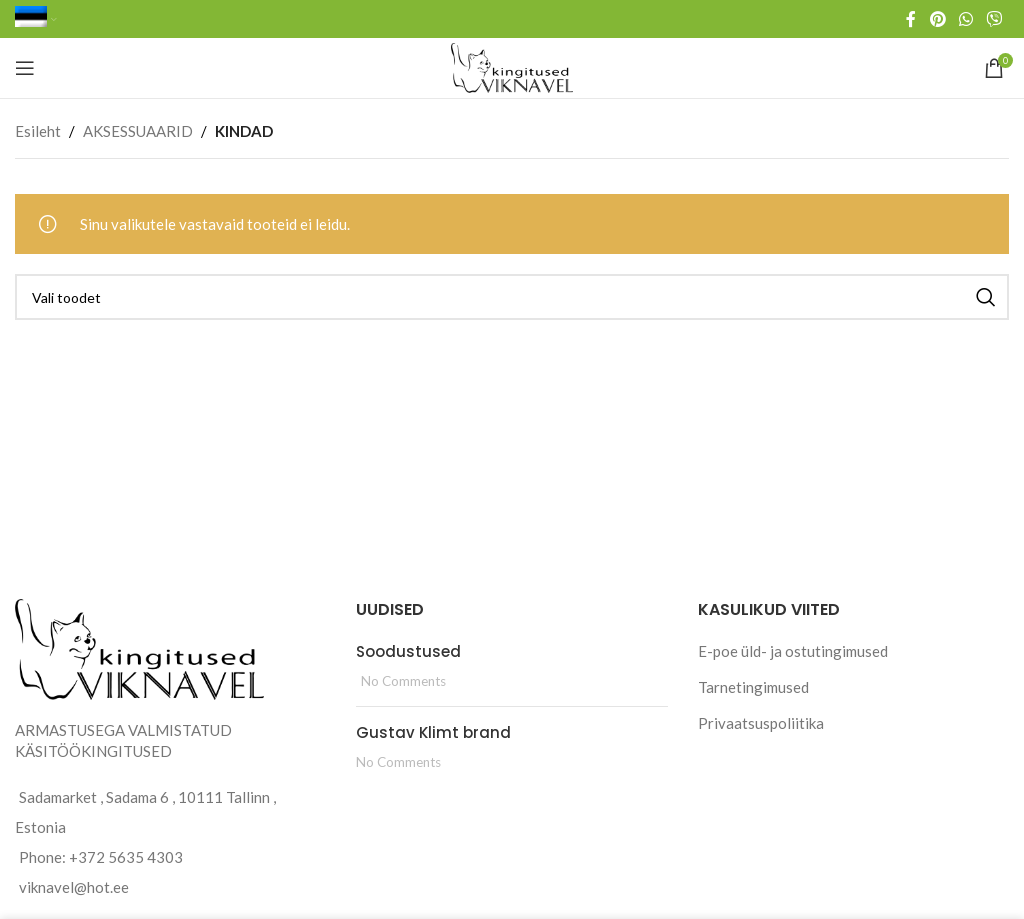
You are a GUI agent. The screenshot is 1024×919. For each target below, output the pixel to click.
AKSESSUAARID (138, 131)
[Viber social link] (994, 19)
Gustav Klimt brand (433, 732)
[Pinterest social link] (937, 19)
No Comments (403, 681)
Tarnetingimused (753, 687)
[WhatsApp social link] (965, 19)
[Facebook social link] (911, 19)
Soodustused (408, 651)
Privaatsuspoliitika (761, 723)
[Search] (512, 297)
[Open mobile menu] (25, 68)
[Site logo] (512, 66)
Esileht (38, 131)
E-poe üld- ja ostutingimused (793, 651)
